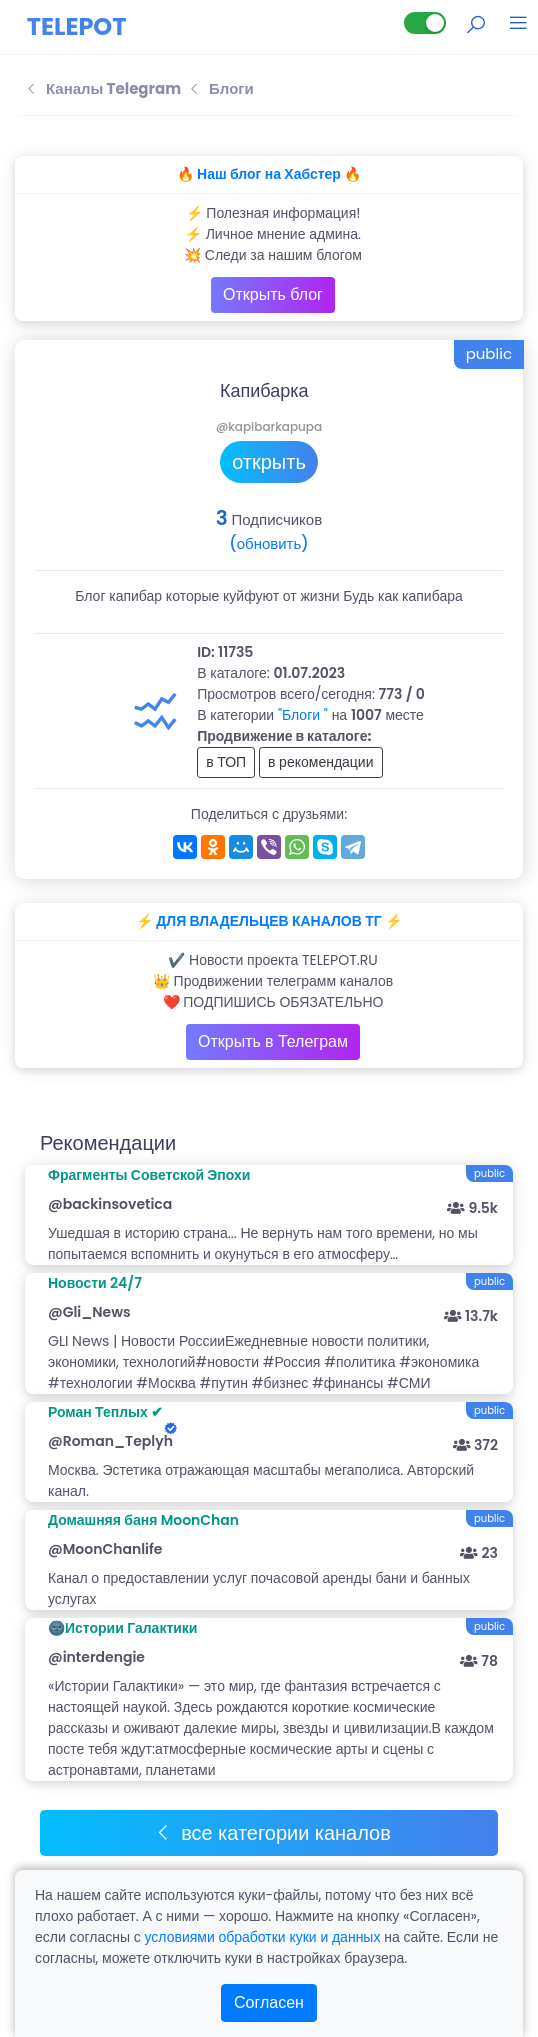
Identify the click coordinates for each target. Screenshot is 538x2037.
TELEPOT (77, 26)
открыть (269, 462)
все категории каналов (272, 1833)
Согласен (269, 2002)
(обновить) (268, 543)
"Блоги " (303, 715)
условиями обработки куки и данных (262, 1937)
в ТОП (226, 762)
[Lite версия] (425, 23)
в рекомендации (321, 762)
